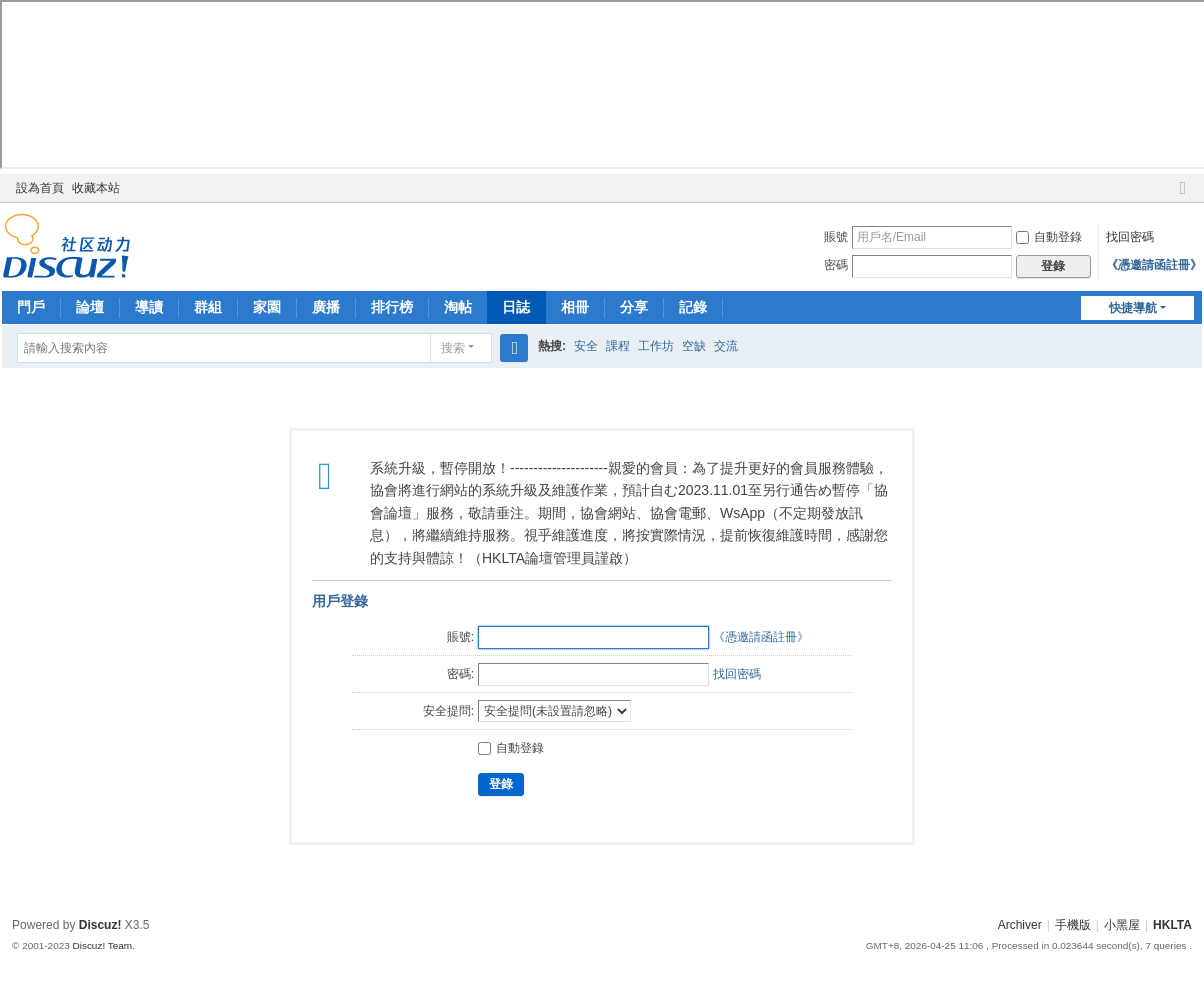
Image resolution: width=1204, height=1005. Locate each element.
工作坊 (656, 346)
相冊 (575, 307)
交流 (726, 346)
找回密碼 (1130, 237)
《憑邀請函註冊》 (1154, 265)
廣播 (326, 307)
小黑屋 (1122, 925)
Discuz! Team (103, 945)
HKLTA (1172, 925)
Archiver (1020, 925)
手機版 (1073, 925)
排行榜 (392, 307)
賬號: (460, 637)
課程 (618, 346)
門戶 (31, 307)
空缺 (694, 346)
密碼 (836, 265)
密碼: (460, 674)
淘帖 (458, 307)
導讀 (149, 307)
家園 (267, 307)
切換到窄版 (1183, 196)
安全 (586, 346)
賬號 (836, 237)
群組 (208, 307)
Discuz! (100, 925)
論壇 (90, 307)
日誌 (516, 307)
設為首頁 (40, 188)
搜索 (453, 348)
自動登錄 (1049, 237)
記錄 (693, 307)
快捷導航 (1133, 308)
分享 (634, 307)
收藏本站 (96, 188)
